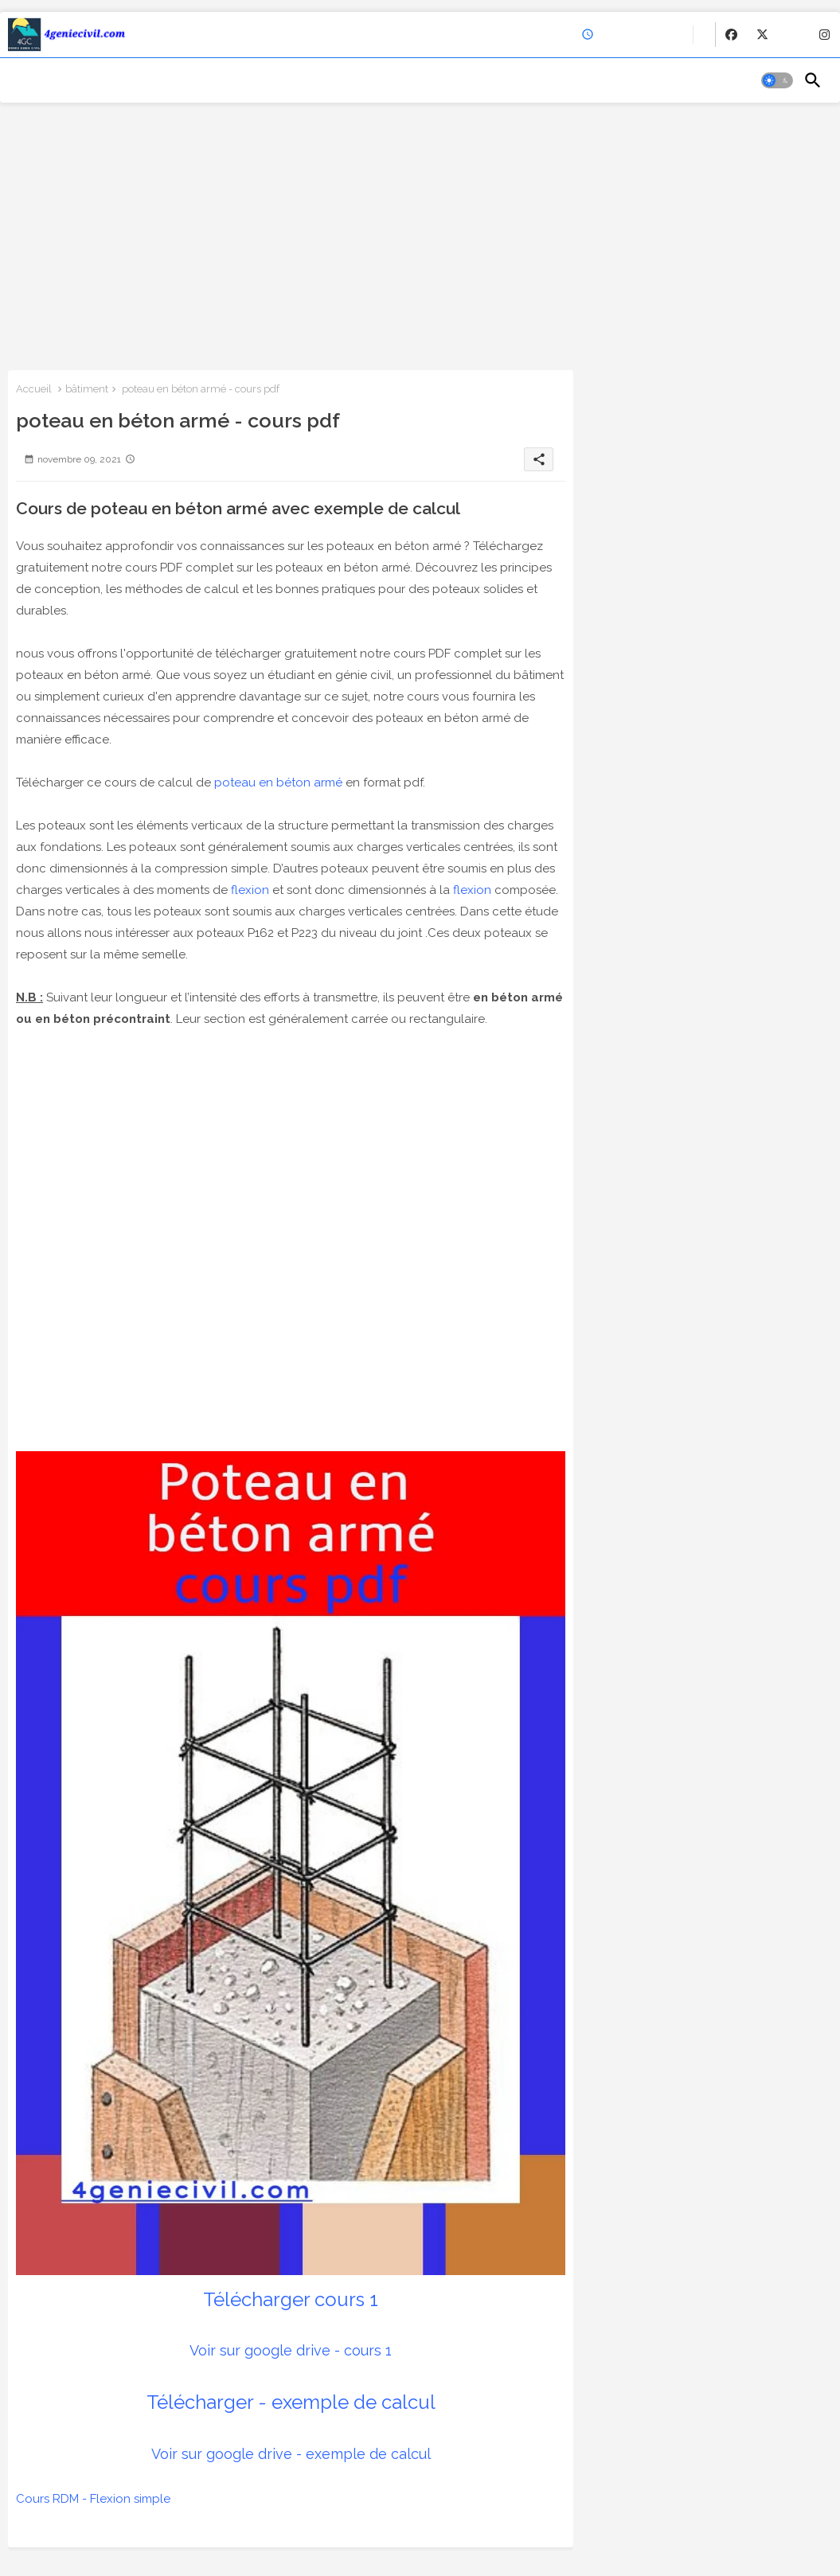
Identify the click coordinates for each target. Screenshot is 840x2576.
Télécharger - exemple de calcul (291, 2402)
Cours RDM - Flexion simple (93, 2499)
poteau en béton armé (278, 782)
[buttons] (731, 34)
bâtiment (86, 389)
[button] (777, 80)
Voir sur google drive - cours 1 (290, 2350)
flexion (250, 890)
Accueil (34, 389)
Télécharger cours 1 (290, 2299)
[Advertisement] (420, 234)
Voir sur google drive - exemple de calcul (291, 2453)
